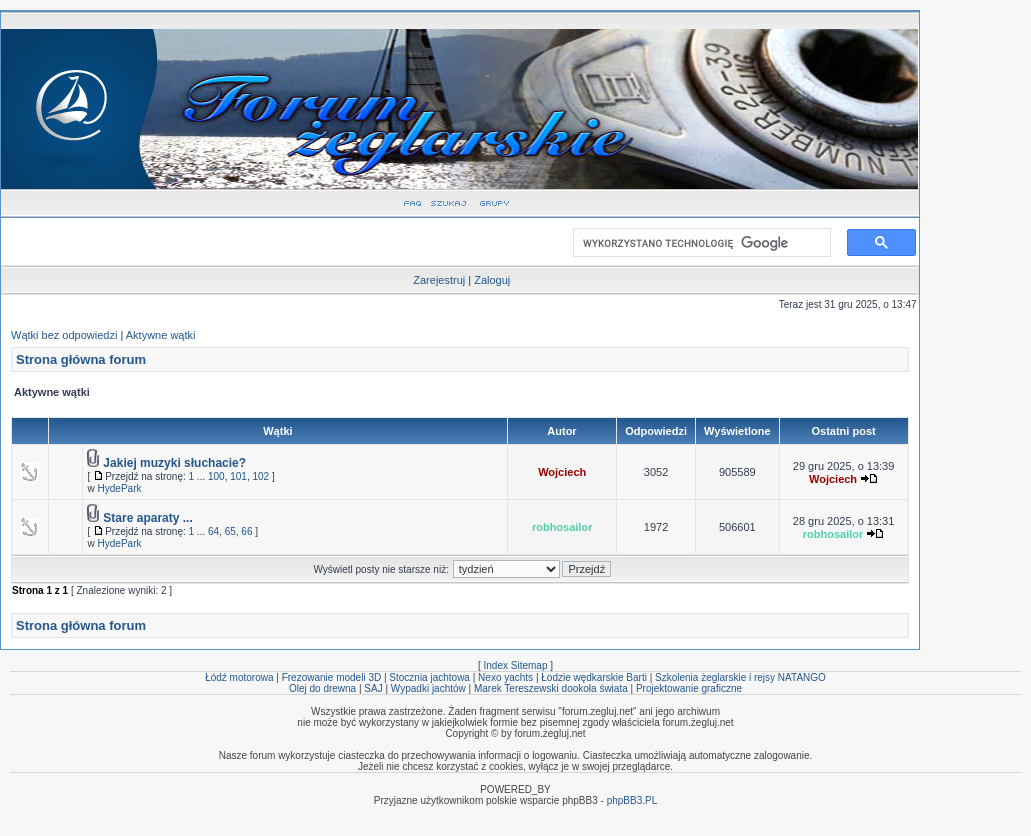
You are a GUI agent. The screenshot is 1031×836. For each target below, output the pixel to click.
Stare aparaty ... (147, 518)
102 (260, 476)
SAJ (373, 688)
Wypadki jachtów (428, 688)
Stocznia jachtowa (429, 677)
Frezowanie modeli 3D (332, 677)
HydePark (120, 488)
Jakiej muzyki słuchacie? (174, 463)
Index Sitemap (516, 665)
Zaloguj (492, 280)
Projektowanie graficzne (689, 688)
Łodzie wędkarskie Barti (594, 677)
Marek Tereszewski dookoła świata (551, 688)
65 (230, 531)
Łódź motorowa (239, 677)
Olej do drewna (322, 688)
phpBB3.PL (632, 800)
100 (216, 476)
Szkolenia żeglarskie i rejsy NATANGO (740, 677)
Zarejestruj (439, 280)
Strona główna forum (81, 359)
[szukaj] (698, 243)
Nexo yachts (505, 677)
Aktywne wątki (161, 335)
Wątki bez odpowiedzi (64, 335)
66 (246, 531)
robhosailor (562, 527)
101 (238, 476)
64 (213, 531)
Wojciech (562, 472)
